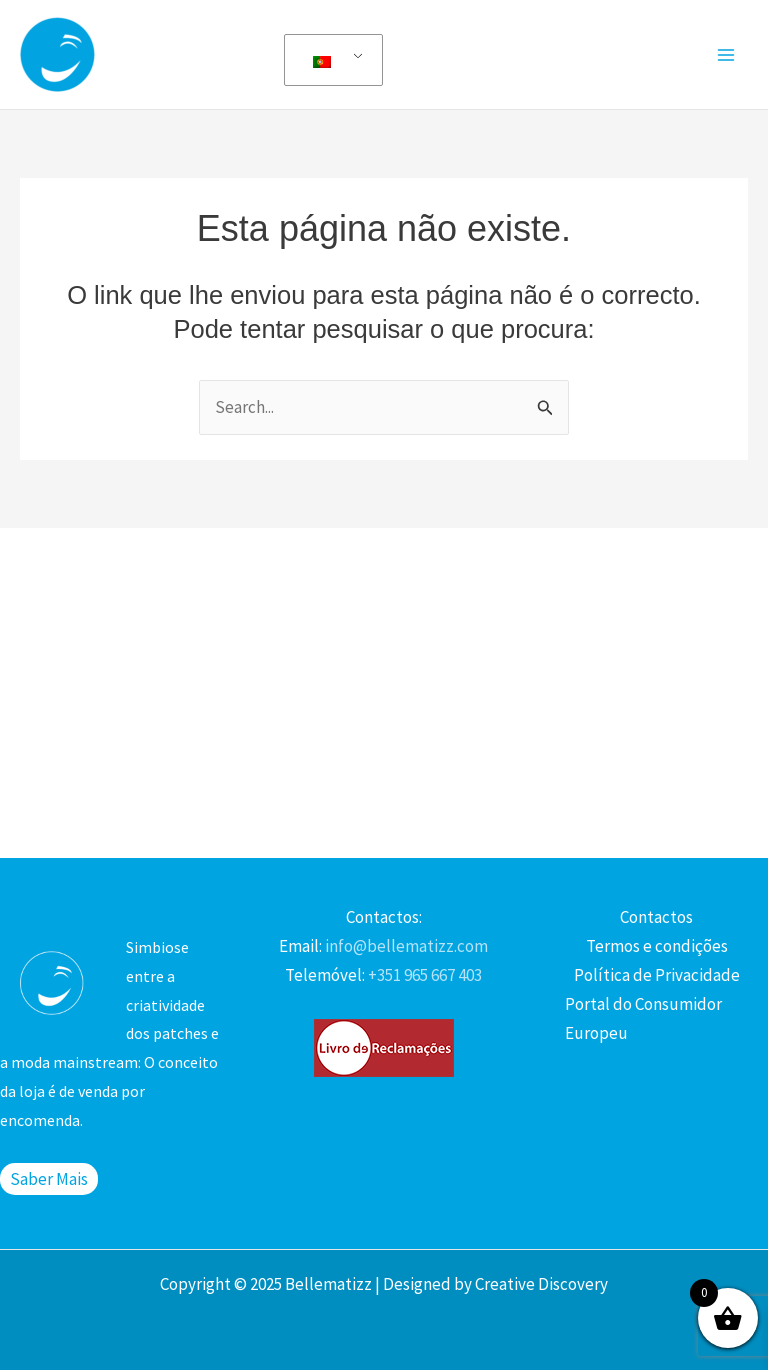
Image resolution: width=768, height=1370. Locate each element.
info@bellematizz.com (405, 946)
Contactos (656, 917)
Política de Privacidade (657, 975)
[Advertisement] (384, 688)
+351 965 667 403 (423, 975)
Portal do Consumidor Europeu (643, 1018)
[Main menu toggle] (726, 55)
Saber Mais (49, 1179)
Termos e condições (657, 946)
